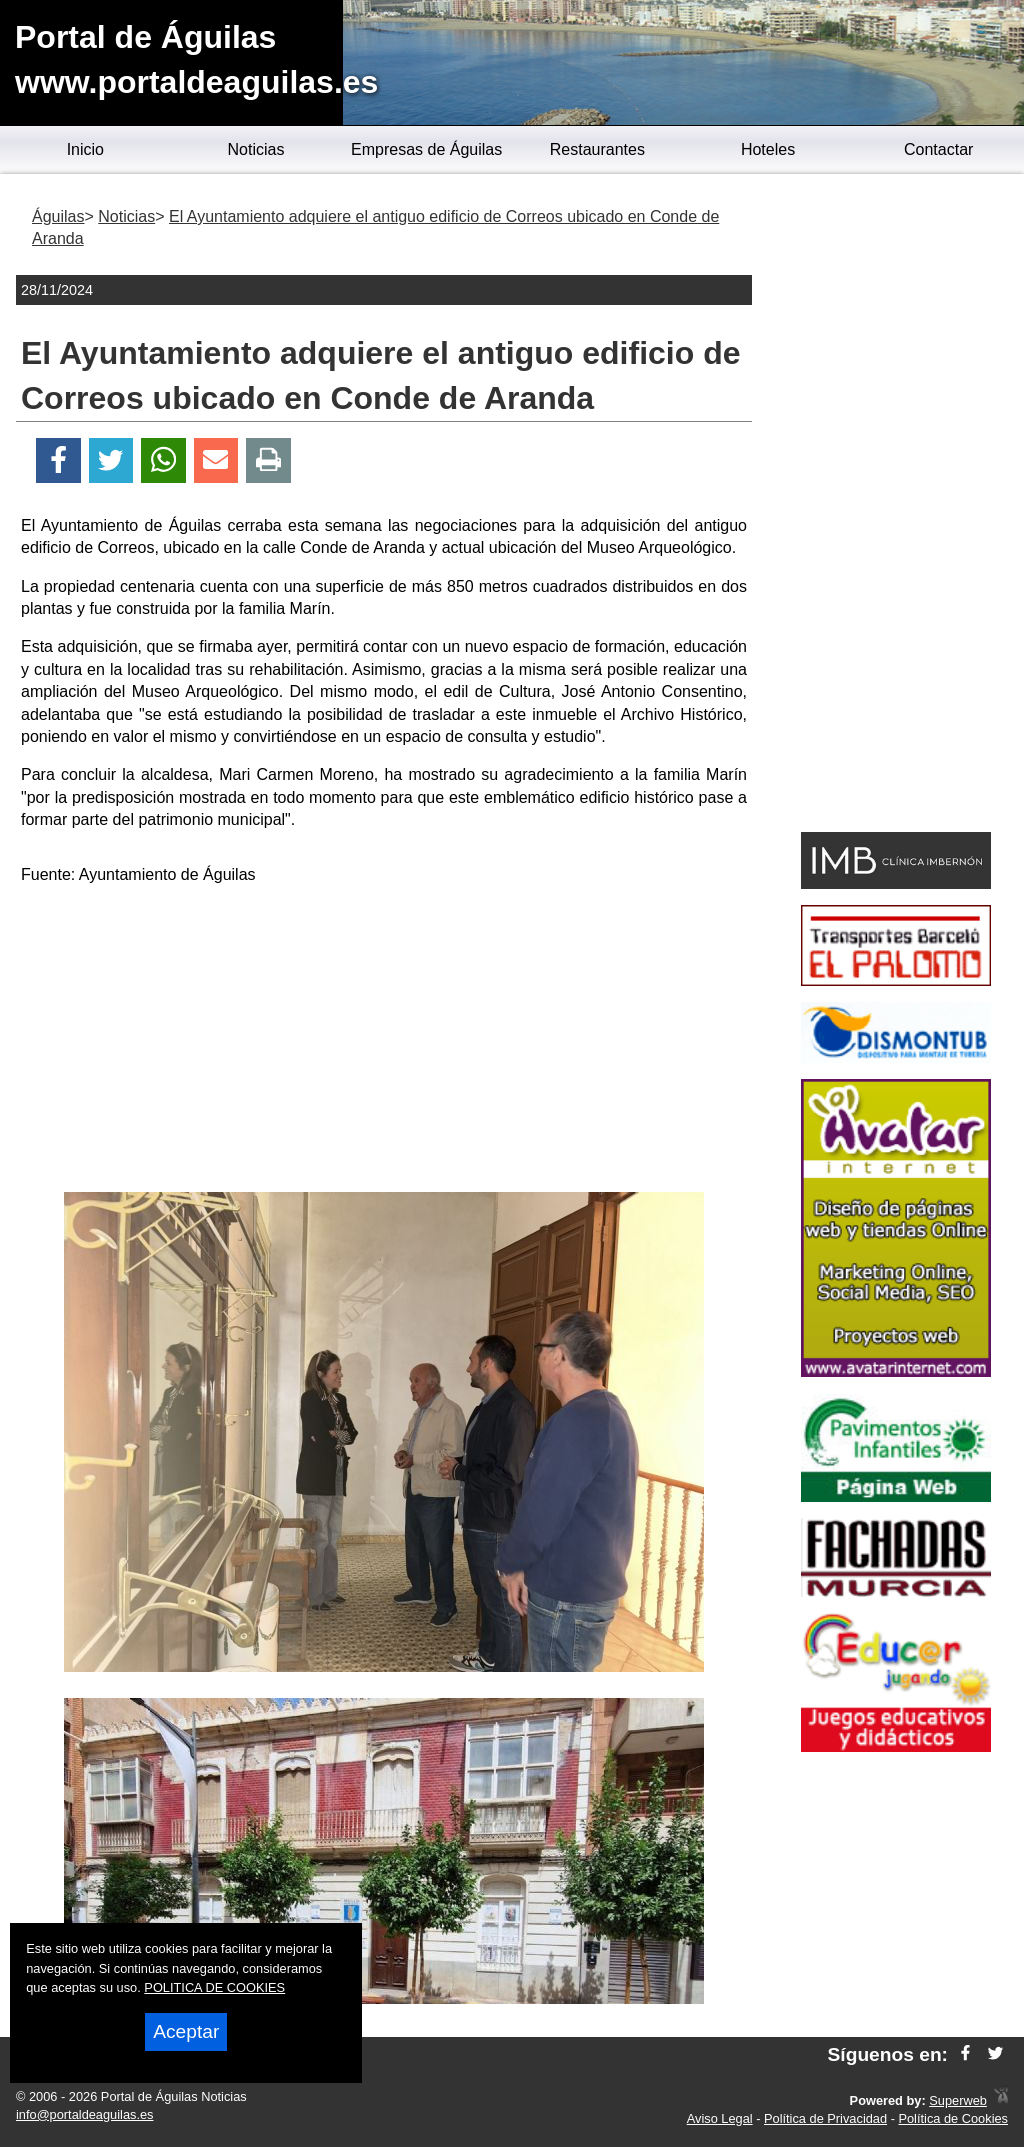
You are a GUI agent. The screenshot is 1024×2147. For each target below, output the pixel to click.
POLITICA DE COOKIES (214, 1987)
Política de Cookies (953, 2118)
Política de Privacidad (825, 2118)
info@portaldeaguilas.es (85, 2114)
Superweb (958, 2100)
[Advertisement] (384, 1042)
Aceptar (186, 2031)
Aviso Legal (720, 2118)
